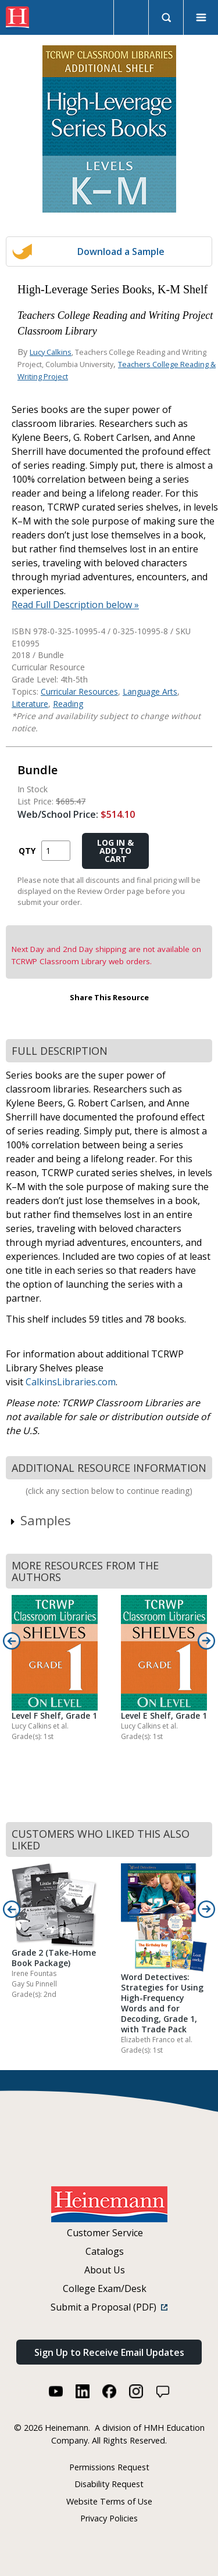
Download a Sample (121, 251)
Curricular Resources (79, 691)
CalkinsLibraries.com (71, 1381)
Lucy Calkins (51, 352)
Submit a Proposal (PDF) (109, 2307)
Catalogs (104, 2251)
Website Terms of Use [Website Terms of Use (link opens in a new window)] (109, 2501)
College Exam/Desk (104, 2288)
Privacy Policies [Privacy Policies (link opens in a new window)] (109, 2518)
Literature (30, 703)
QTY (27, 850)
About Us (104, 2270)
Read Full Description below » (75, 604)
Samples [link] (40, 1520)
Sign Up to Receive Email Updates (109, 2352)
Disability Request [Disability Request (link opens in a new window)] (109, 2483)
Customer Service (105, 2232)
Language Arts (150, 691)
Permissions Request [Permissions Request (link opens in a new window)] (109, 2467)
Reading (68, 703)
